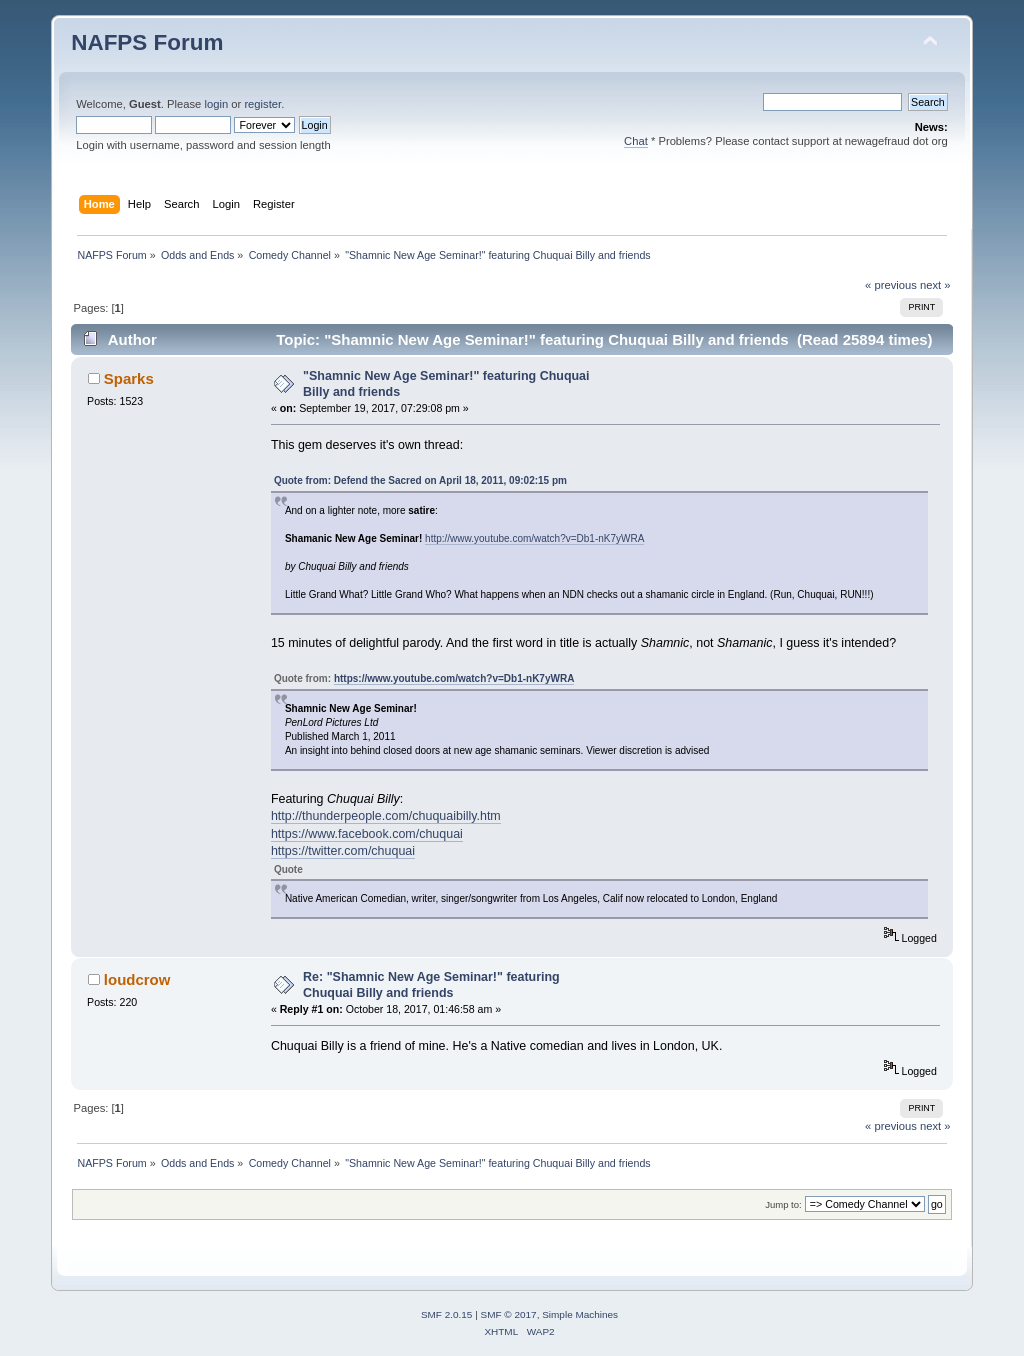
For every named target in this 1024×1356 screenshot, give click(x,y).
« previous (891, 285)
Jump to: (783, 1204)
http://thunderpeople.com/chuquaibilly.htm (386, 816)
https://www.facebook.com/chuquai (367, 834)
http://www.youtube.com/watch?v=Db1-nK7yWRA (534, 538)
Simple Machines (580, 1314)
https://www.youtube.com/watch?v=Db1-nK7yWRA (454, 678)
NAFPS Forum (147, 42)
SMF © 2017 (509, 1314)
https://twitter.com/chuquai (343, 851)
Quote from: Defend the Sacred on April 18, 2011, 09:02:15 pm (420, 480)
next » (935, 285)
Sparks (129, 378)
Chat (636, 141)
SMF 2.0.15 (447, 1314)
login (216, 104)
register (262, 104)
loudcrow (137, 979)
